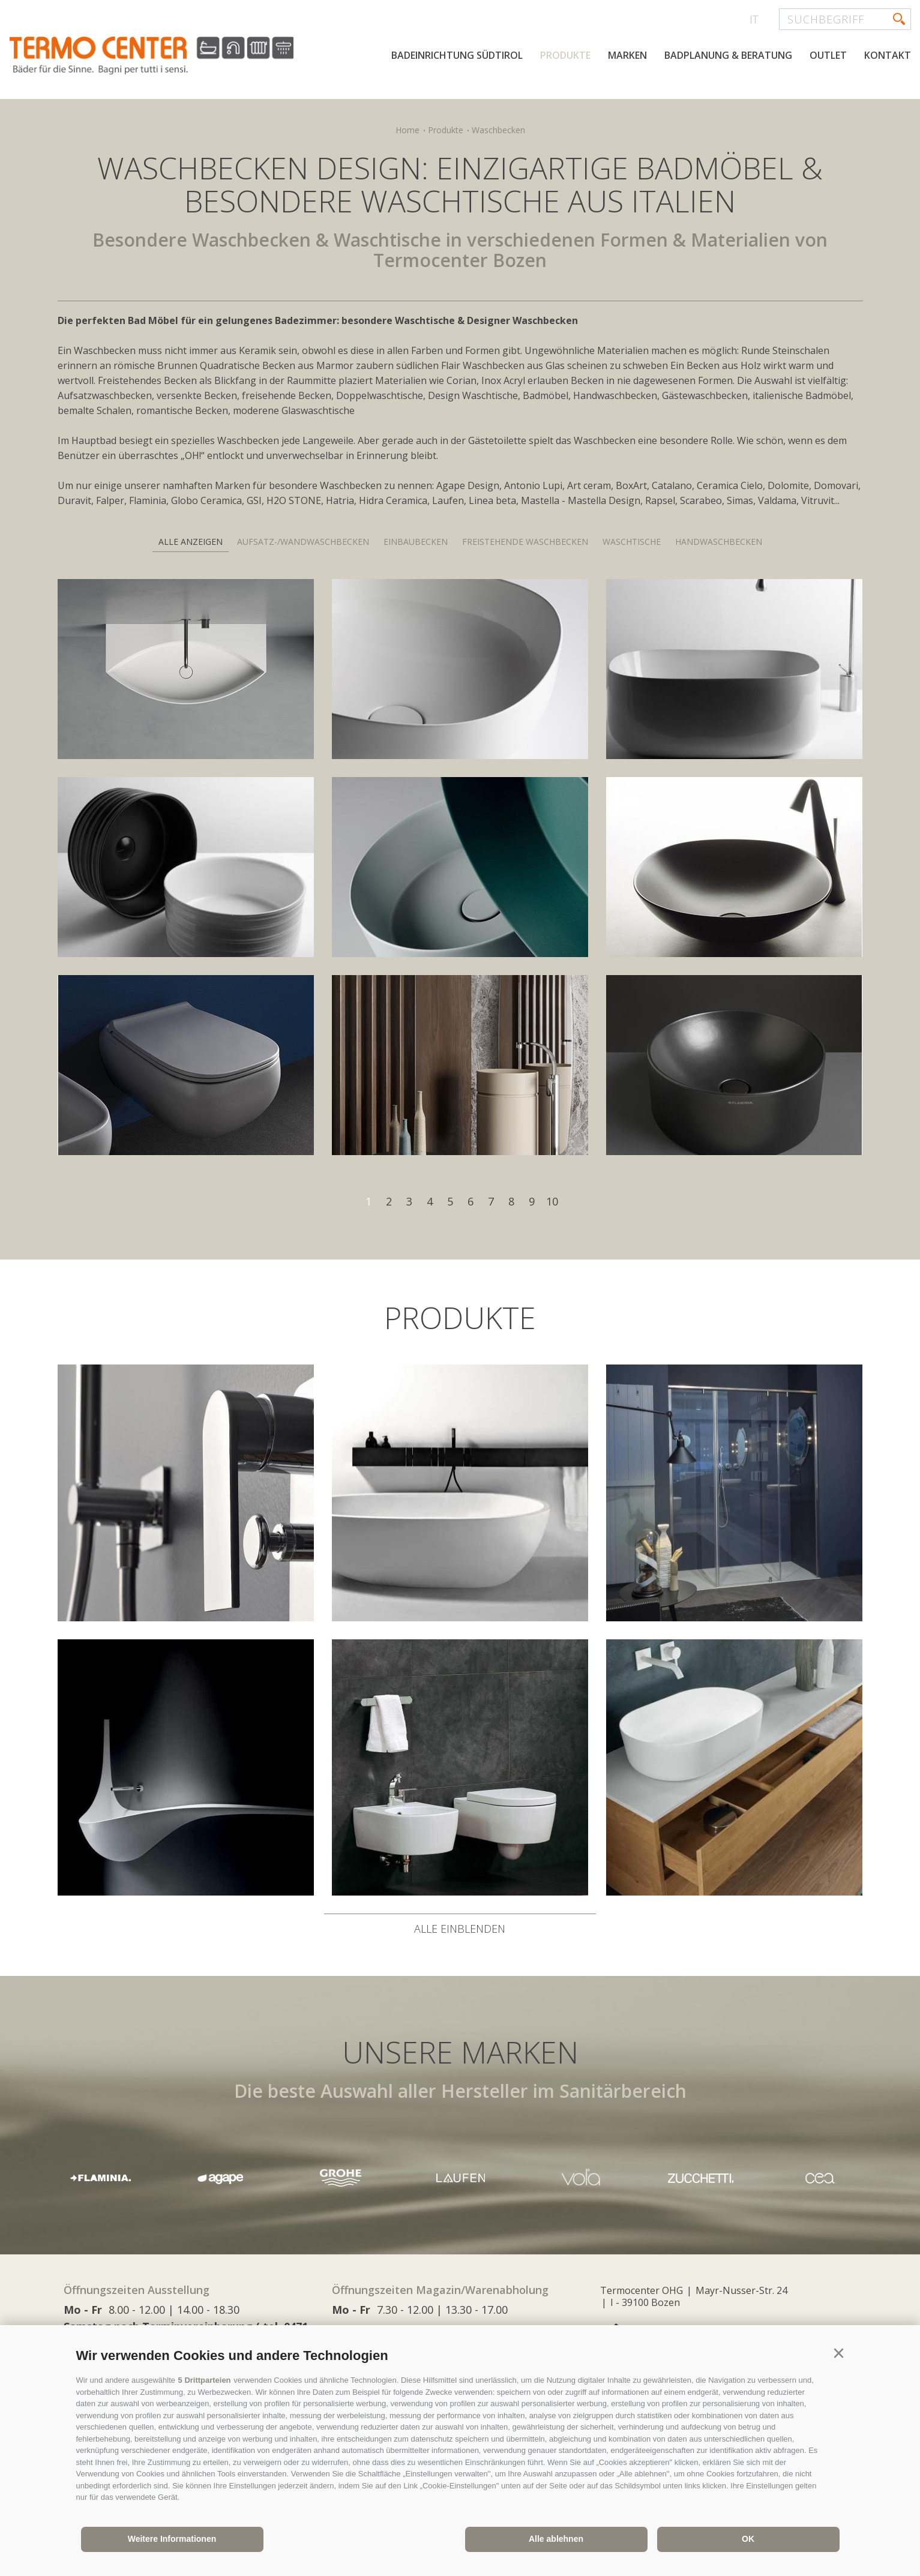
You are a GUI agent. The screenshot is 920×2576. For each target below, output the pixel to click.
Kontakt (887, 55)
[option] (460, 2178)
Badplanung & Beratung (728, 55)
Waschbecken (498, 130)
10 (552, 1201)
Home (407, 130)
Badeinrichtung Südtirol (457, 55)
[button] (839, 2353)
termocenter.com (153, 56)
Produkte (565, 55)
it (754, 19)
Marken (627, 55)
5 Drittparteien (204, 2380)
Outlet (828, 55)
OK (748, 2539)
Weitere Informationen (172, 2539)
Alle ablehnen (556, 2539)
